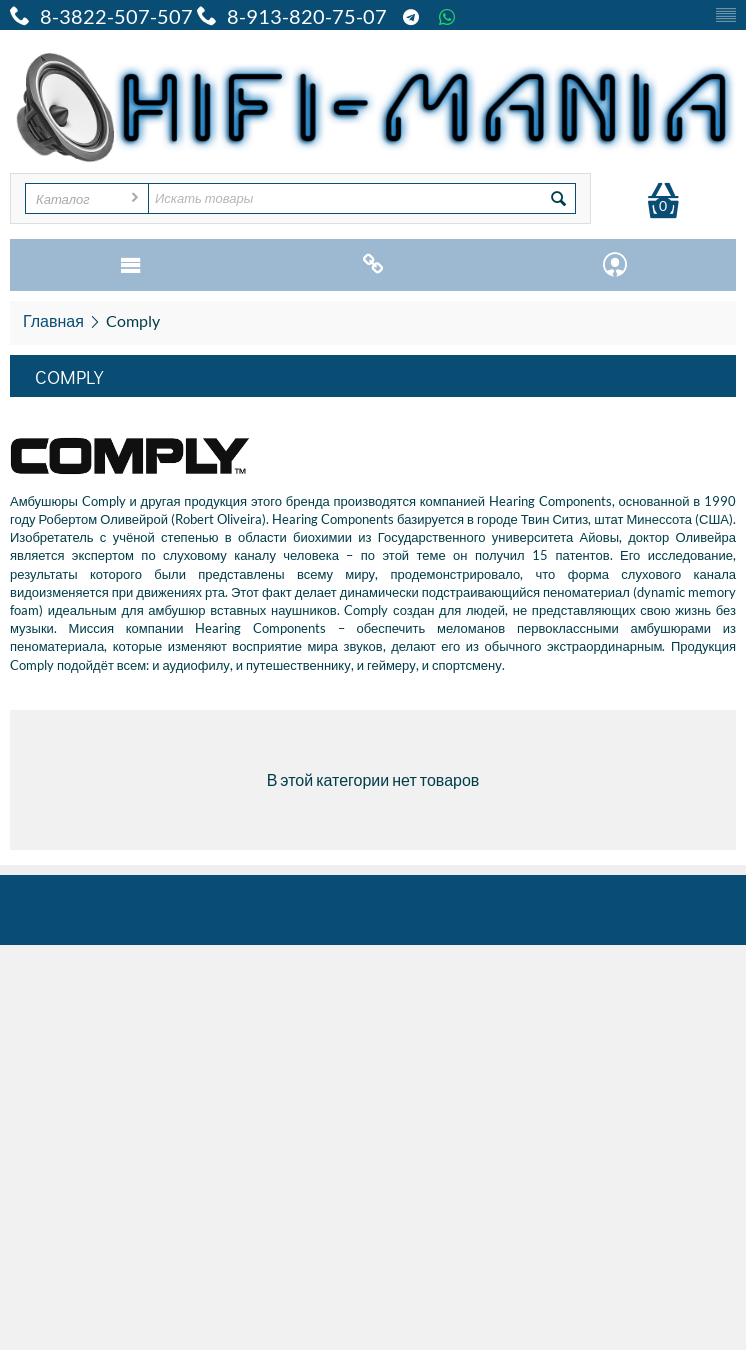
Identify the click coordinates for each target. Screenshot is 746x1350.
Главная (53, 320)
